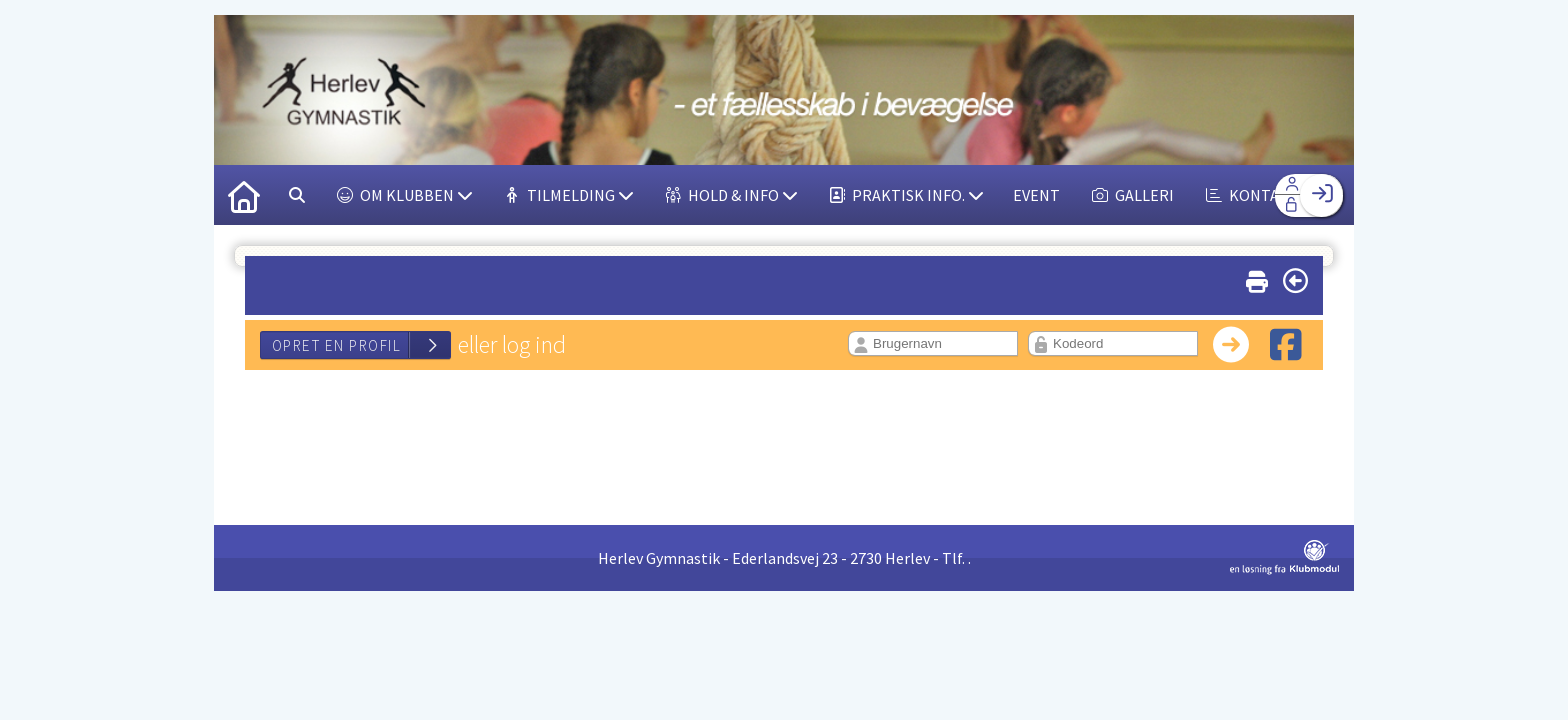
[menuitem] (244, 195)
